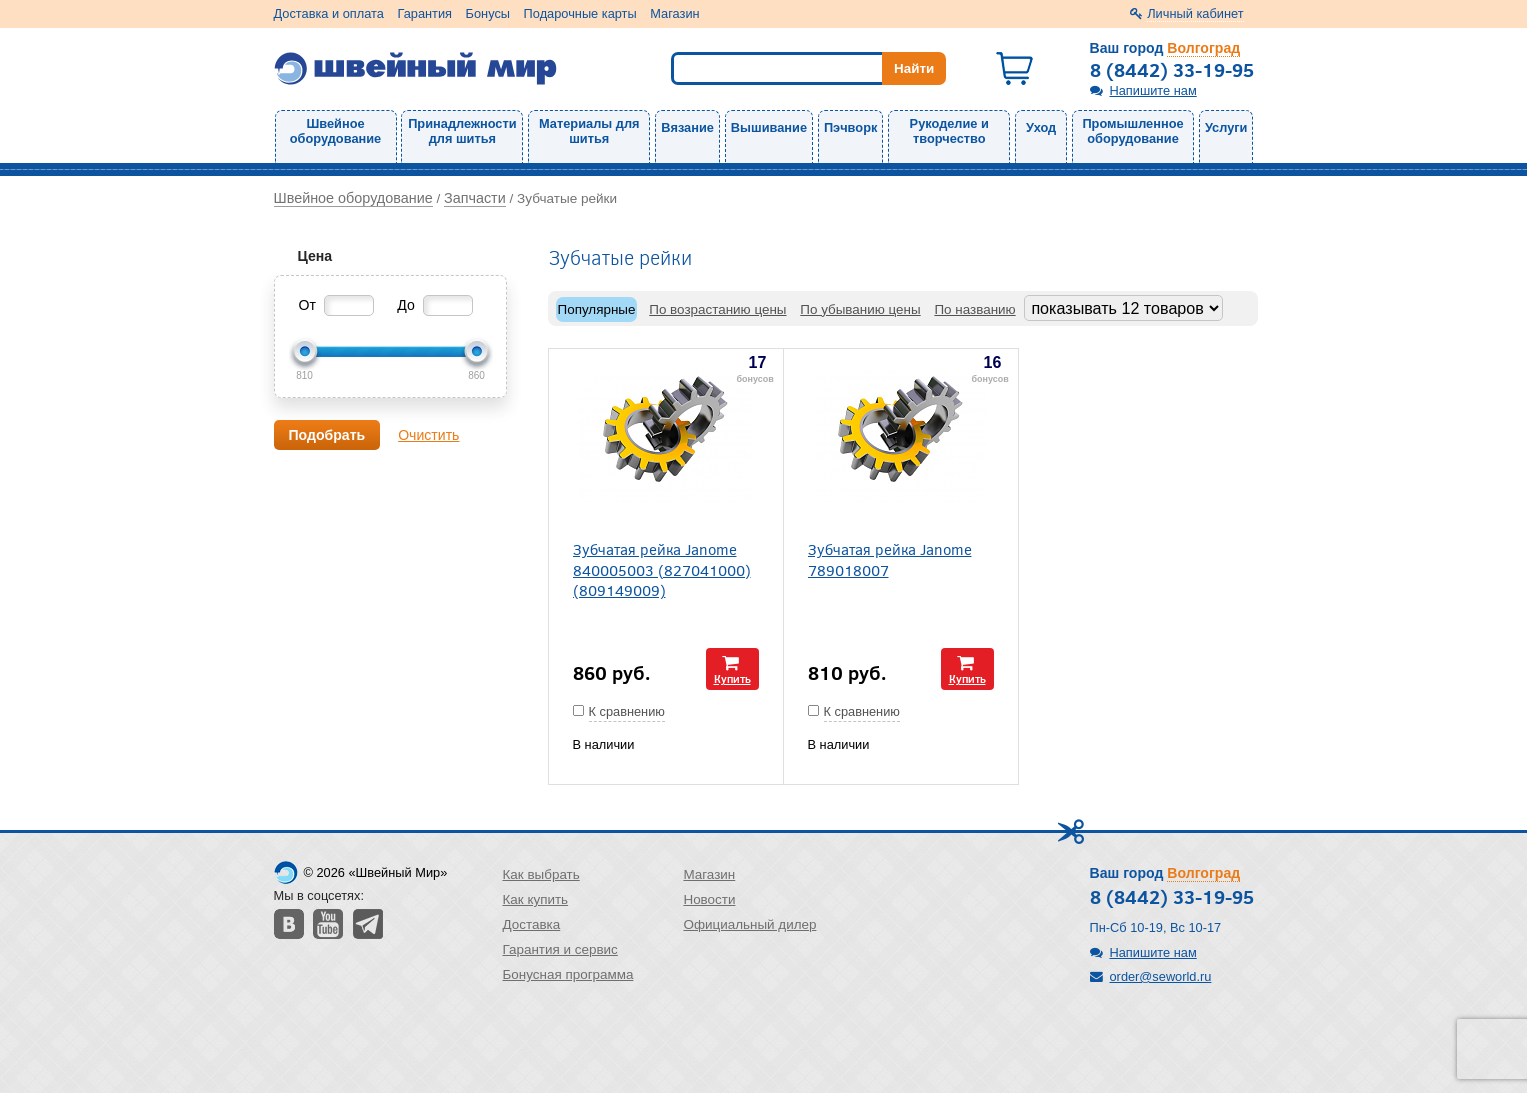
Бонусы (488, 13)
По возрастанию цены (717, 309)
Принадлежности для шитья (462, 131)
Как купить (536, 899)
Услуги (1226, 127)
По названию (974, 309)
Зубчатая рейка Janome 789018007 (890, 559)
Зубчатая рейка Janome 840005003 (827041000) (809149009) (662, 569)
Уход (1041, 127)
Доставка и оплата (329, 13)
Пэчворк (850, 127)
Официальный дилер (749, 924)
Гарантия (424, 13)
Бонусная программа (568, 974)
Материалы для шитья (589, 131)
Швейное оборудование (335, 131)
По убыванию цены (860, 309)
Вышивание (769, 127)
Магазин (674, 13)
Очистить (428, 435)
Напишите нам (1153, 90)
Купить (732, 678)
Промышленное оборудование (1132, 131)
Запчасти (475, 198)
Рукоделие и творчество (949, 131)
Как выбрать (541, 874)
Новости (709, 899)
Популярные (597, 309)
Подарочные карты (580, 13)
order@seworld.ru (1161, 976)
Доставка (532, 924)
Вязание (687, 127)
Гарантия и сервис (560, 949)
